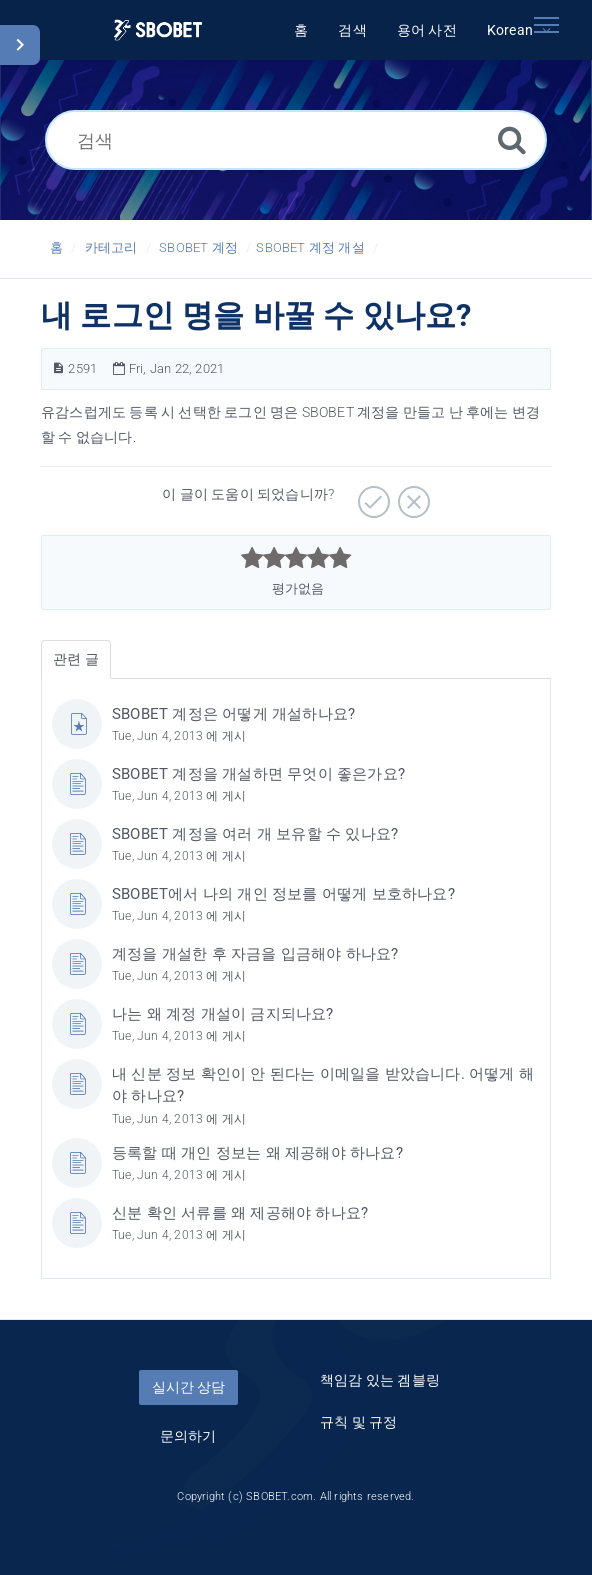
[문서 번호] (58, 368)
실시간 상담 (188, 1387)
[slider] (296, 558)
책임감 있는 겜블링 (380, 1380)
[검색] (296, 140)
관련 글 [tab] (76, 659)
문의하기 (188, 1436)
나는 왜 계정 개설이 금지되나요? (223, 1014)
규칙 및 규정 (358, 1422)
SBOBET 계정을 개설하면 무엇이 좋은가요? (258, 774)
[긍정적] (371, 495)
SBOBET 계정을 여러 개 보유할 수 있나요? (255, 834)
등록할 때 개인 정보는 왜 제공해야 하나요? (257, 1153)
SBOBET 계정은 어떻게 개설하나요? (233, 714)
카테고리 (111, 247)
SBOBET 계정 (198, 247)
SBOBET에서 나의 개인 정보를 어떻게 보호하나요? (283, 894)
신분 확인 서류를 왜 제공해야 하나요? (240, 1213)
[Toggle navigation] (546, 25)
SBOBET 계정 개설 (310, 247)
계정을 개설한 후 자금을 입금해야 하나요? (255, 954)
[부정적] (411, 495)
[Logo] (158, 30)
